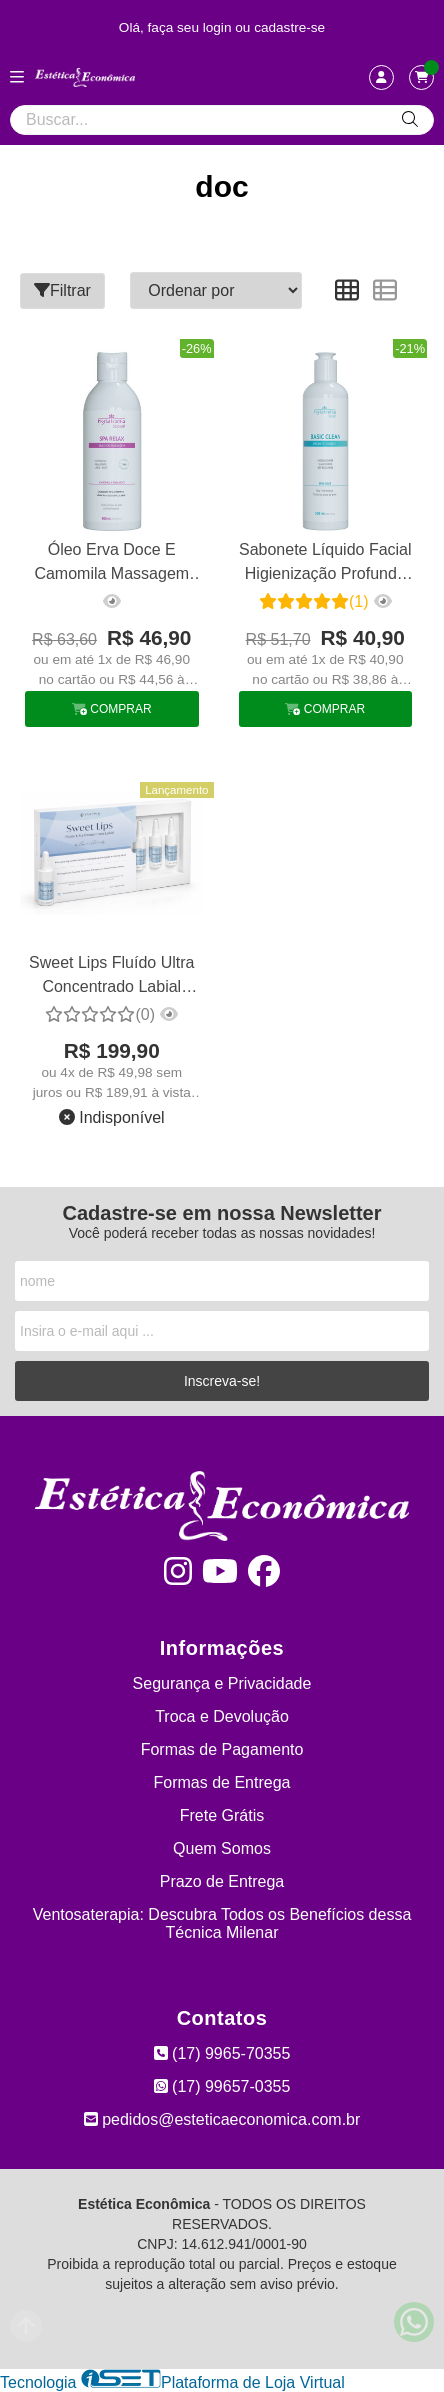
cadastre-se (289, 27)
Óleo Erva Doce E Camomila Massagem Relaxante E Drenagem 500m (112, 564)
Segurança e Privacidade (222, 1683)
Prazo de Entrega (222, 1881)
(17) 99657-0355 (222, 2086)
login (219, 27)
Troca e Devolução (222, 1716)
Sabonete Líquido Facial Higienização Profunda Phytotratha (325, 564)
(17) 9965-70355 (222, 2053)
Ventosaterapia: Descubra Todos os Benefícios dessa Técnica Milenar (222, 1923)
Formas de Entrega (222, 1782)
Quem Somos (222, 1848)
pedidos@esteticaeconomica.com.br (222, 2119)
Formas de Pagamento (222, 1749)
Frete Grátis (222, 1815)
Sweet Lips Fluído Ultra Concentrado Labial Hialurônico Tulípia (111, 977)
